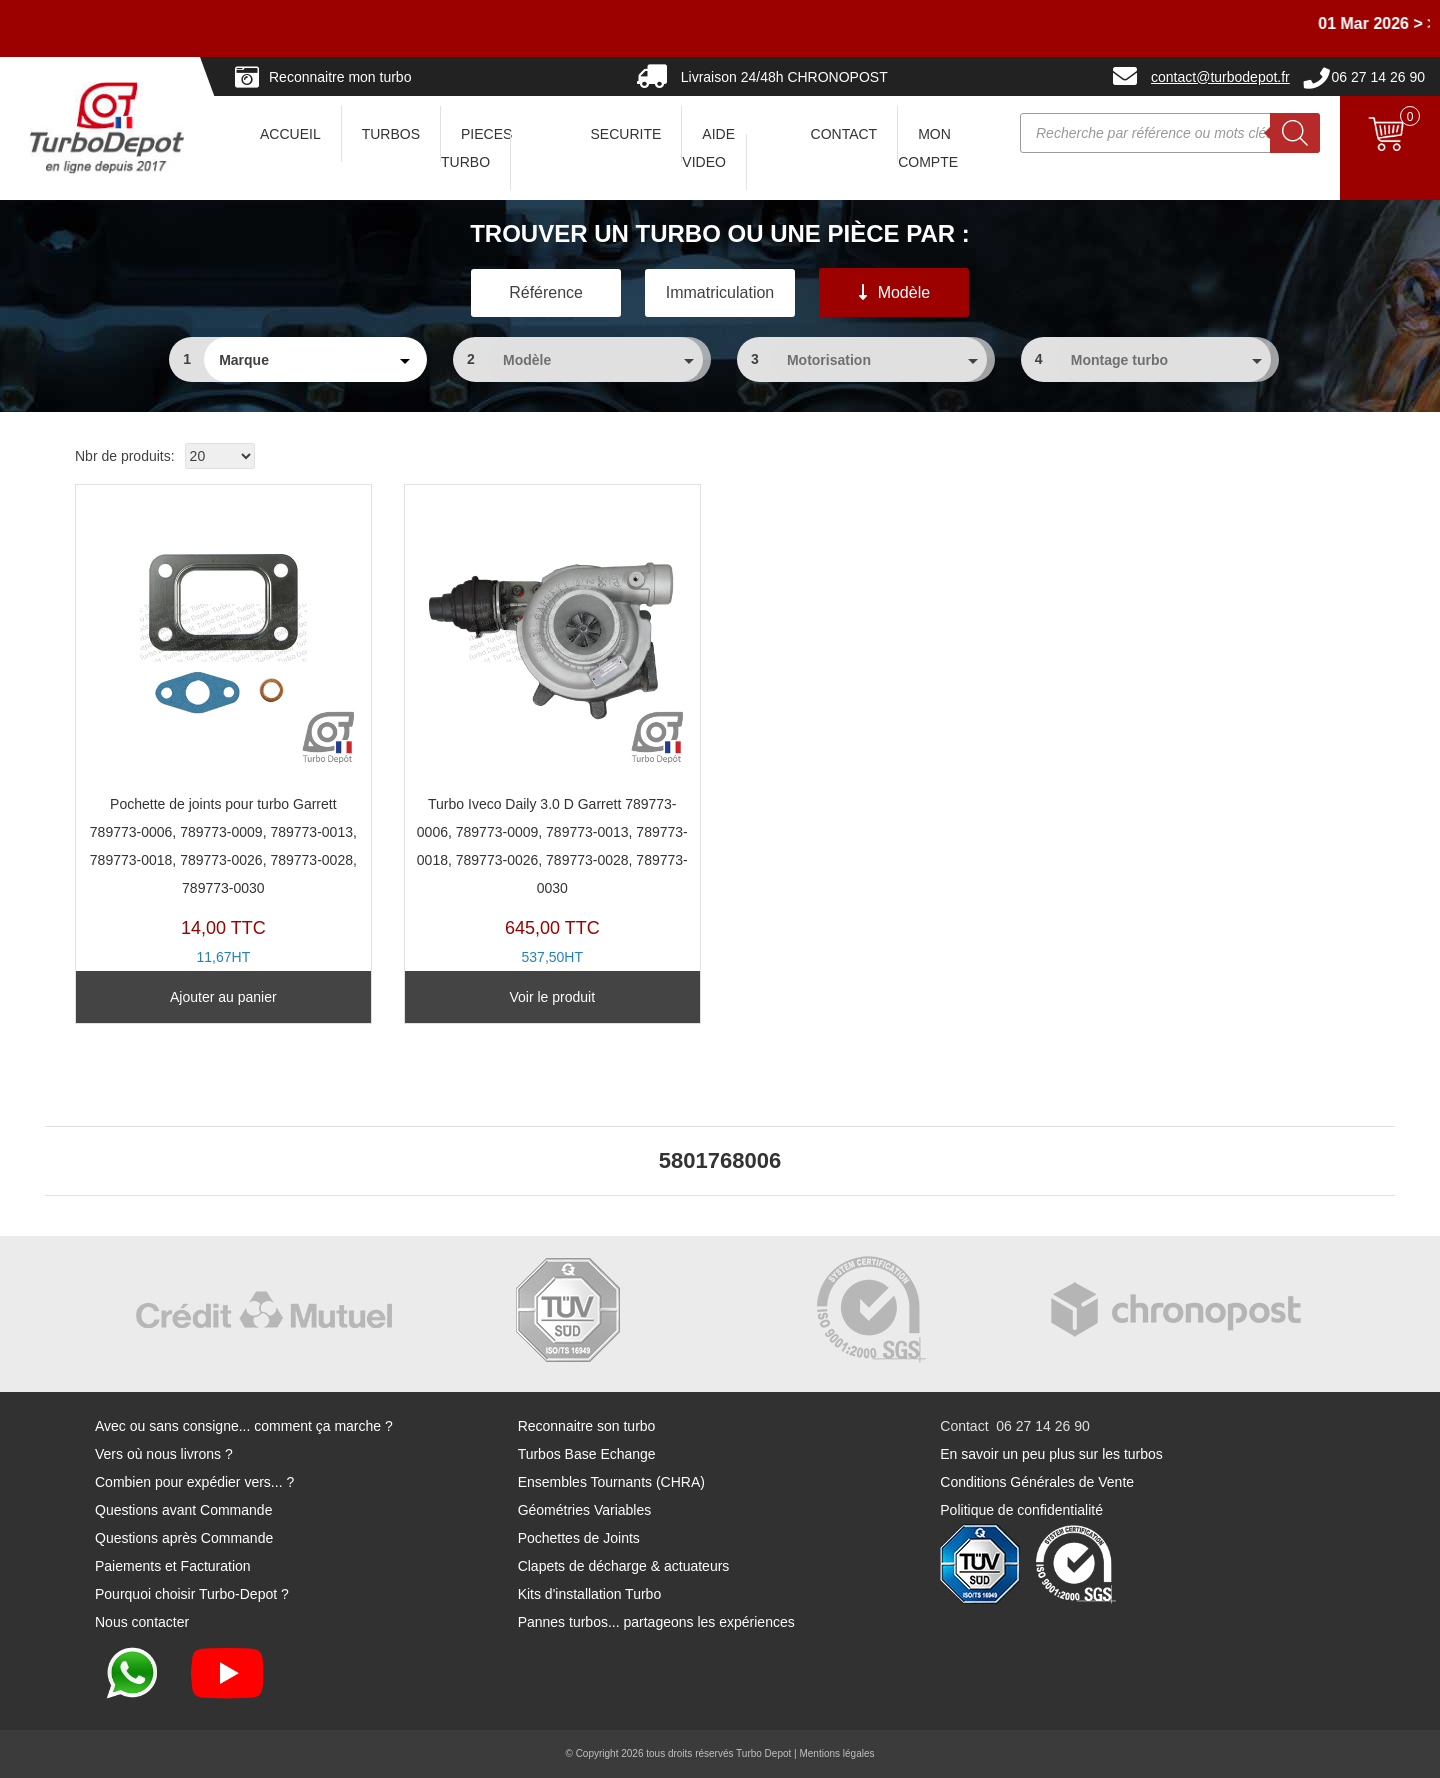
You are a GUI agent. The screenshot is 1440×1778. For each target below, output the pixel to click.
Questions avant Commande (183, 1510)
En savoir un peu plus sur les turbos (1051, 1454)
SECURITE (626, 134)
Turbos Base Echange (587, 1454)
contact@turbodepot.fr (1220, 77)
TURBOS (391, 134)
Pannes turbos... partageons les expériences (656, 1622)
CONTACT (844, 134)
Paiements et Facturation (173, 1566)
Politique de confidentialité (1021, 1510)
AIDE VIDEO (708, 148)
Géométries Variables (585, 1510)
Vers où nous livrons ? (164, 1454)
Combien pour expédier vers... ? (194, 1482)
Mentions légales (836, 1753)
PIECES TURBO (476, 148)
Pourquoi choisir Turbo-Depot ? (192, 1594)
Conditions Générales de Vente (1037, 1482)
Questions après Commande (184, 1538)
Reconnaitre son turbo (587, 1426)
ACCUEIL (290, 134)
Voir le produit (552, 997)
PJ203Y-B (223, 744)
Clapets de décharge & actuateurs (624, 1566)
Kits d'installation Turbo (590, 1594)
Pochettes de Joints (579, 1538)
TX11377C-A (552, 744)
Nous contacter (142, 1622)
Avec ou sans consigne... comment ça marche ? (244, 1426)
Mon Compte (928, 148)
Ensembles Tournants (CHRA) (611, 1482)
